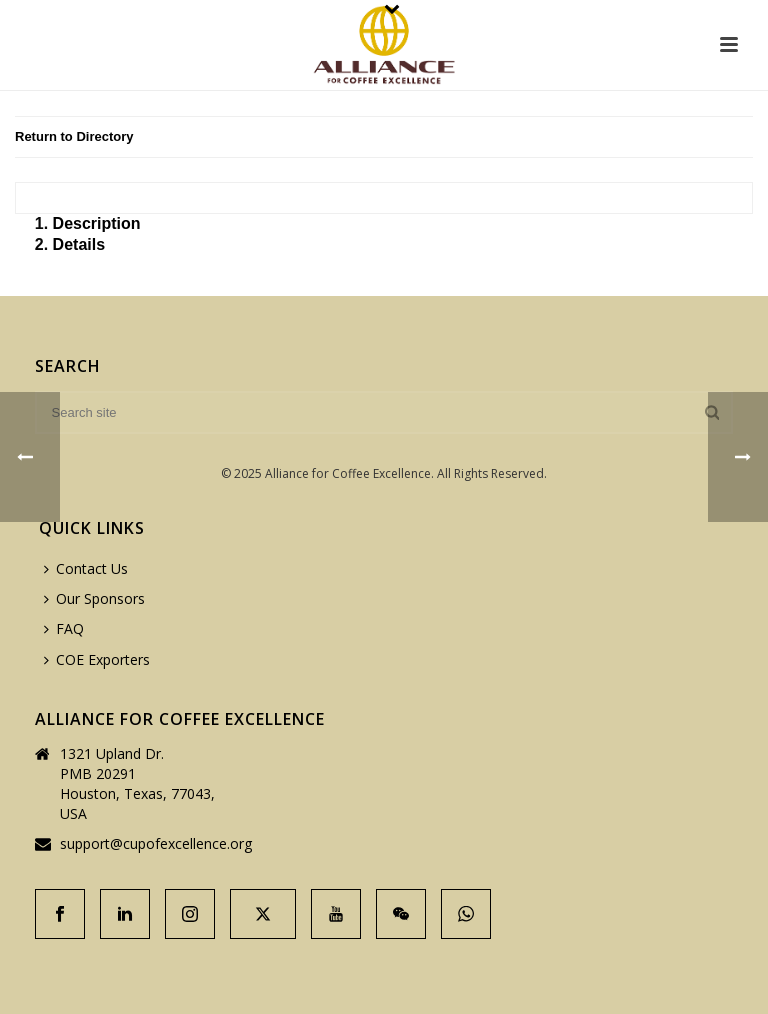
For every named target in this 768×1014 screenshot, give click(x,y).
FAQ (64, 628)
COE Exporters (97, 659)
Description (97, 223)
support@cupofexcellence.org (156, 844)
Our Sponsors (94, 598)
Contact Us (86, 568)
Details (79, 244)
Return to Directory (74, 136)
